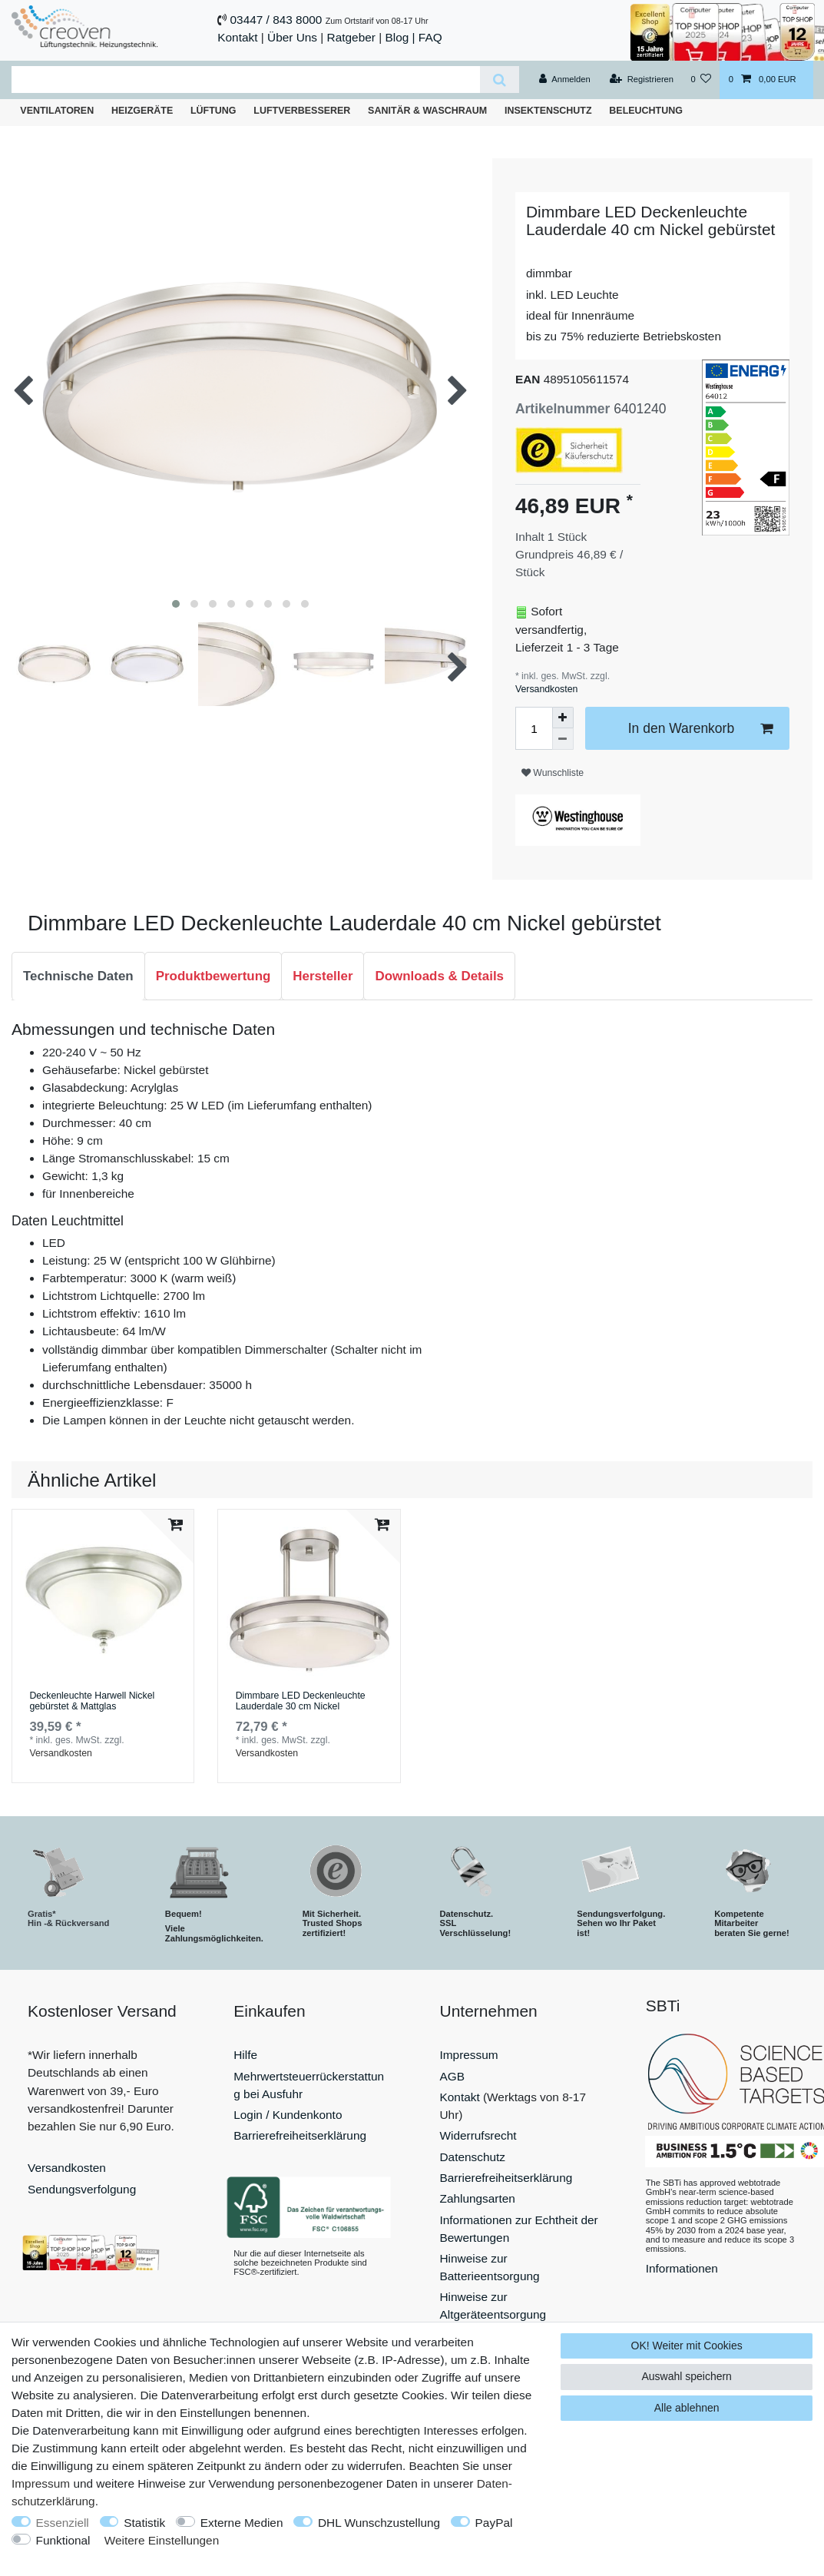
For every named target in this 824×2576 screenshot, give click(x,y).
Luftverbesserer (301, 110)
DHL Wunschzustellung (379, 2522)
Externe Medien (241, 2522)
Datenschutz (473, 2156)
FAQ (430, 37)
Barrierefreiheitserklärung (299, 2135)
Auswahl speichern (686, 2376)
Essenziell (62, 2522)
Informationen (682, 2268)
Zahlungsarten (477, 2198)
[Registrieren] (641, 80)
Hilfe (245, 2054)
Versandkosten (546, 689)
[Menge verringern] (563, 739)
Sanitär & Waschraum (427, 110)
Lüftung (213, 110)
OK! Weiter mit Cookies (687, 2345)
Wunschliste (552, 772)
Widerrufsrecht (478, 2135)
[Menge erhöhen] (563, 717)
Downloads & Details (439, 976)
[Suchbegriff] (246, 79)
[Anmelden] (565, 80)
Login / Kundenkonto (287, 2114)
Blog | (400, 37)
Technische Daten (78, 976)
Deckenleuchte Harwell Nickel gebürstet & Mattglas (91, 1701)
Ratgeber (351, 37)
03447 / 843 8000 (276, 19)
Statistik (144, 2522)
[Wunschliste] (701, 80)
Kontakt (237, 37)
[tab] (78, 976)
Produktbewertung (213, 976)
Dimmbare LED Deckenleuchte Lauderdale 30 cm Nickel (301, 1701)
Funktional (63, 2540)
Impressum (469, 2054)
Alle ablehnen (687, 2408)
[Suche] (499, 79)
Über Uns (292, 37)
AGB (452, 2076)
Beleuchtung (646, 110)
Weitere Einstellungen (161, 2540)
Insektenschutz (548, 110)
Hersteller (322, 976)
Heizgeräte (142, 110)
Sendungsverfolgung (82, 2189)
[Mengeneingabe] (533, 728)
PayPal (494, 2522)
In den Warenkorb (700, 729)
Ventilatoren (57, 110)
